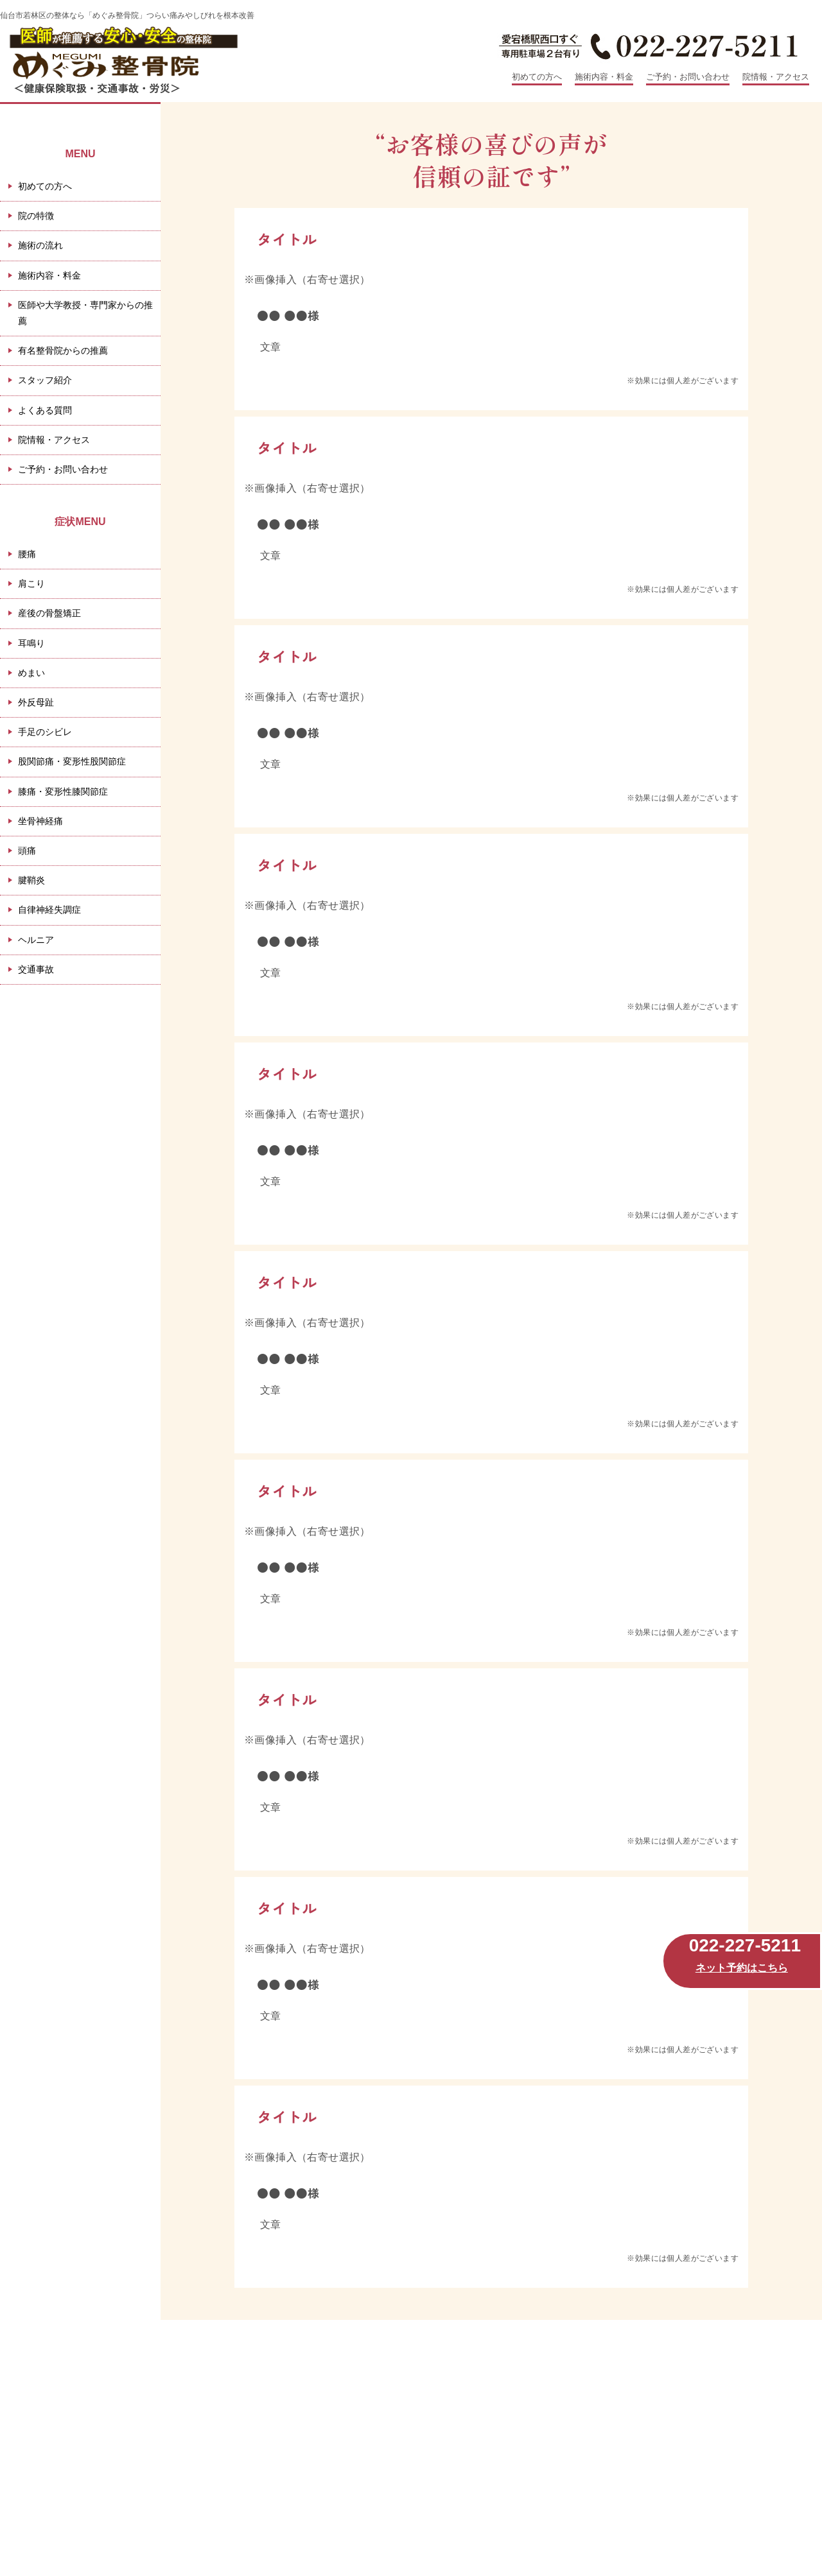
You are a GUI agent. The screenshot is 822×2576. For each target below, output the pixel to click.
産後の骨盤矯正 (49, 613)
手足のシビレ (45, 732)
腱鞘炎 (31, 880)
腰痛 (27, 554)
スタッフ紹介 (45, 380)
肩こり (31, 583)
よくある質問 (45, 410)
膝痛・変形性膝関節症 (63, 791)
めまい (31, 673)
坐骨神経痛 (40, 821)
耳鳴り (31, 643)
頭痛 (27, 850)
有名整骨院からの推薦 (63, 350)
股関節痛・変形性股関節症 (72, 761)
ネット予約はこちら (741, 1967)
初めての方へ (537, 77)
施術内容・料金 (604, 77)
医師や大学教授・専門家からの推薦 (85, 313)
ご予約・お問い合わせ (688, 77)
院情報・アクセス (775, 77)
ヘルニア (36, 940)
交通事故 (36, 969)
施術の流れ (40, 245)
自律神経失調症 (49, 909)
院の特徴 (36, 216)
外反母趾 (36, 702)
